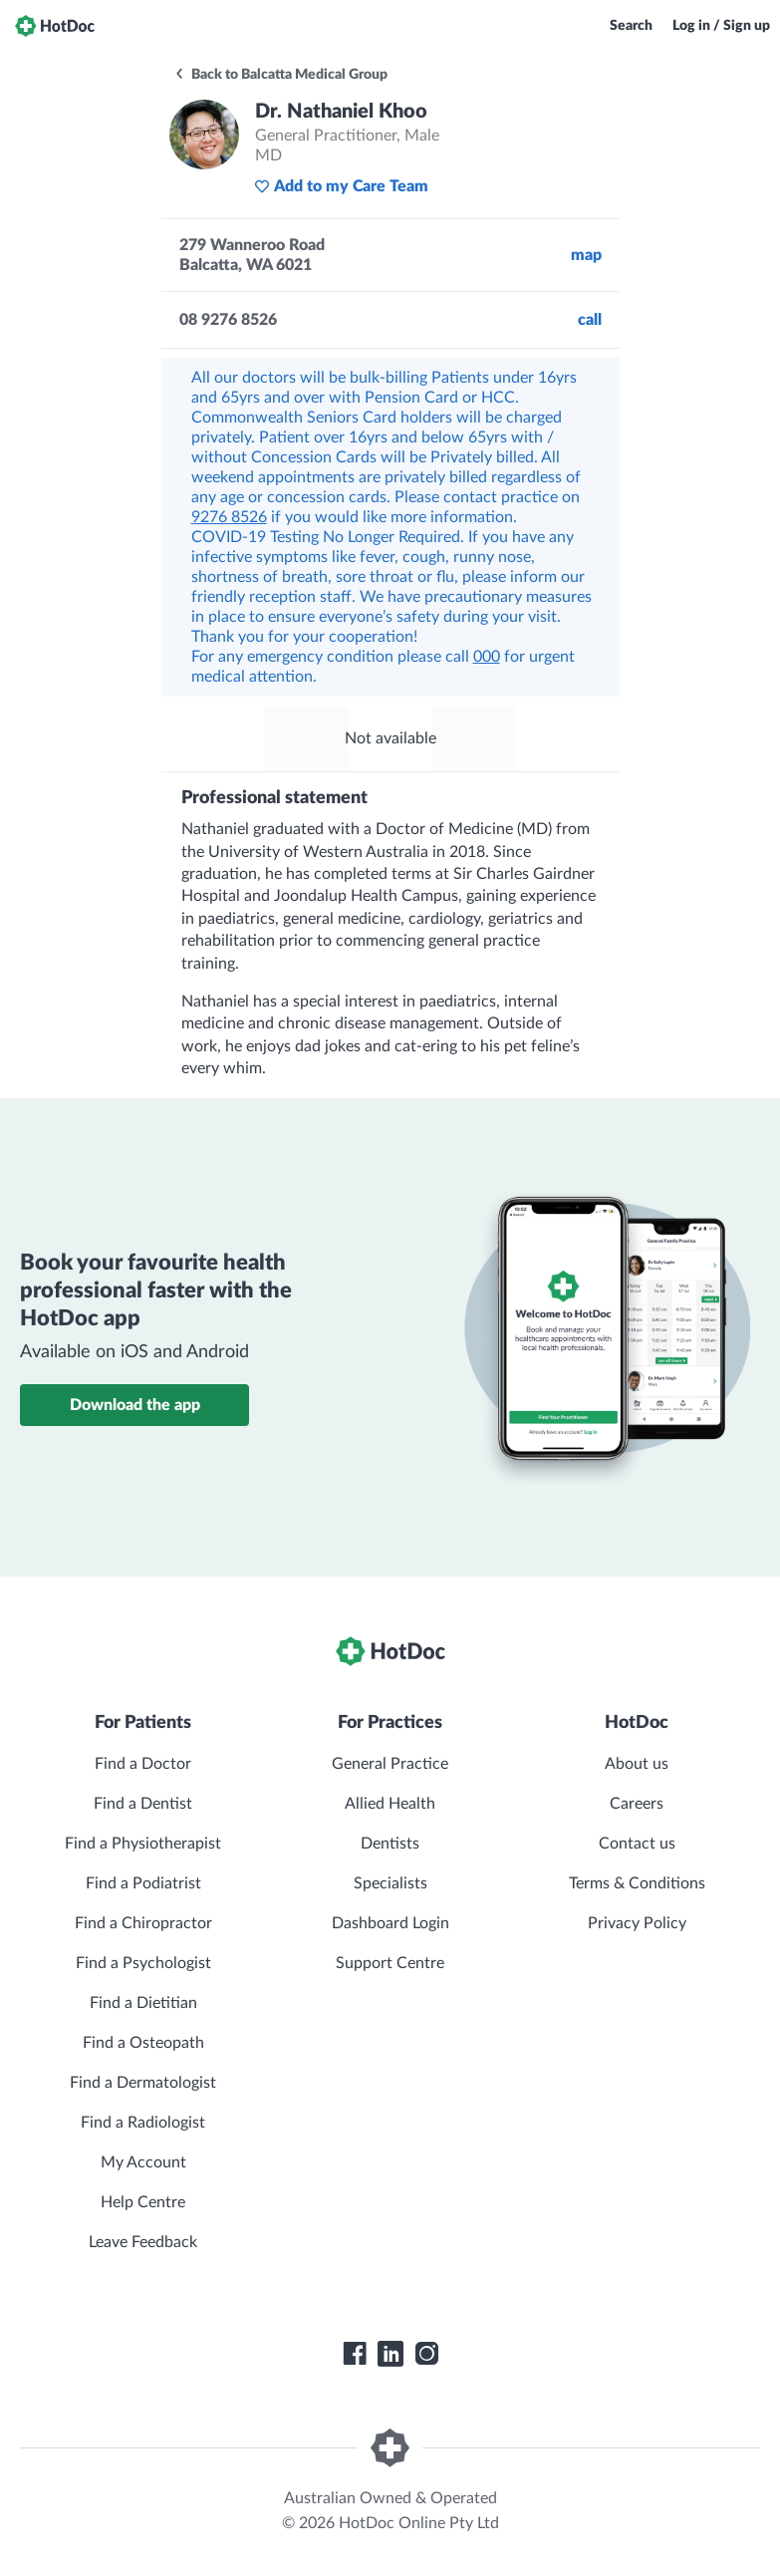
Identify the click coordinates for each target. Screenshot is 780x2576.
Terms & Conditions (637, 1883)
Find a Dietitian (143, 2003)
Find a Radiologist (143, 2123)
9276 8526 (229, 517)
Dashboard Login (390, 1923)
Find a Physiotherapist (143, 1844)
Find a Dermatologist (143, 2083)
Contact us (637, 1844)
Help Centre (143, 2202)
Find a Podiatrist (143, 1883)
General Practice (390, 1764)
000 (486, 657)
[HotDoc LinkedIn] (390, 2354)
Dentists (390, 1844)
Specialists (390, 1883)
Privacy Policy (637, 1923)
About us (636, 1764)
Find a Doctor (143, 1764)
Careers (636, 1804)
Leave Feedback (143, 2242)
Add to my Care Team (341, 186)
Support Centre (390, 1963)
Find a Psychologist (143, 1963)
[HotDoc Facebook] (355, 2354)
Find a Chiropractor (143, 1923)
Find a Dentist (143, 1804)
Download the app (135, 1405)
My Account (143, 2162)
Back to (280, 75)
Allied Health (390, 1804)
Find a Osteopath (143, 2043)
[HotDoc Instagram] (426, 2354)
